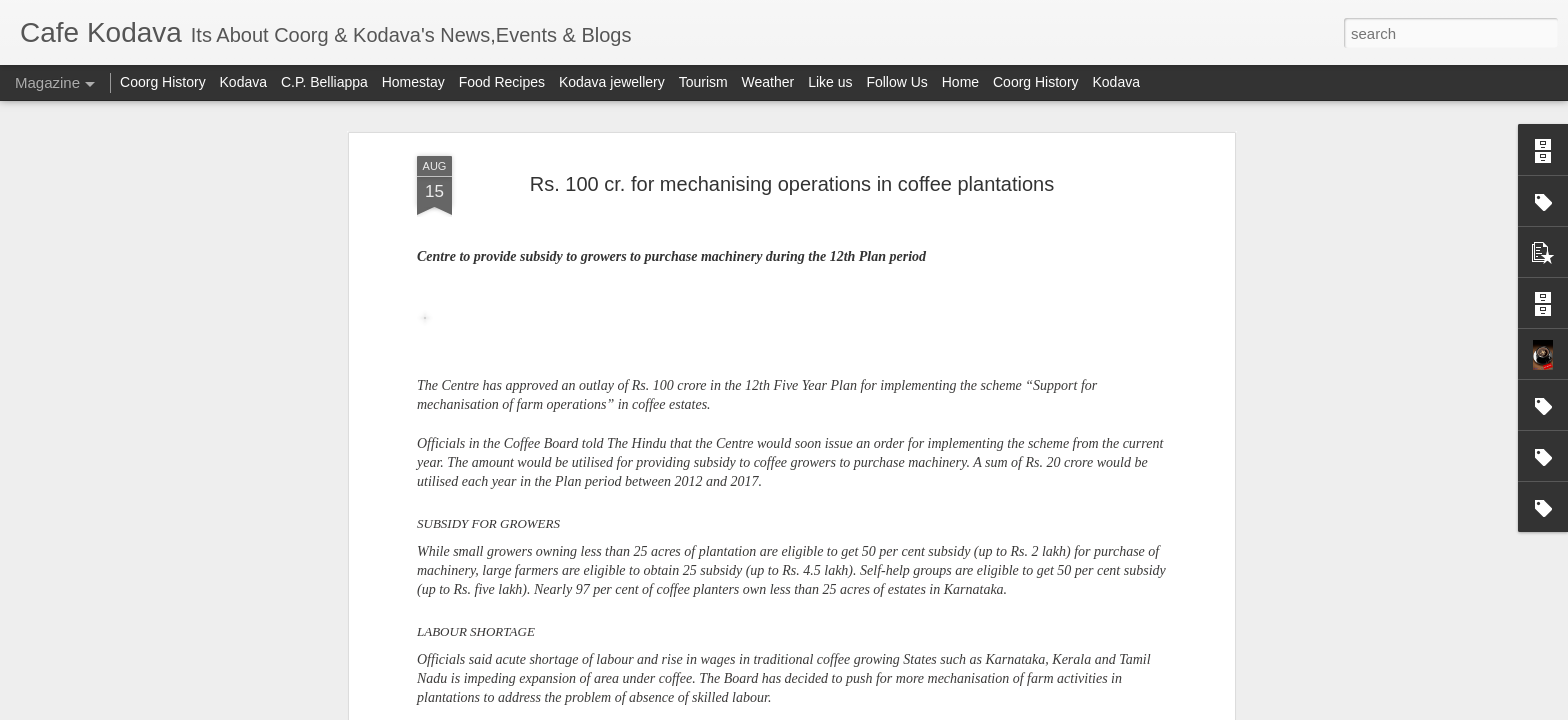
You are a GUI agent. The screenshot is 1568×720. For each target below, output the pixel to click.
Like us (830, 82)
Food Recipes (502, 82)
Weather (768, 82)
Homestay (413, 82)
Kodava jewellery (612, 82)
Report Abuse (964, 709)
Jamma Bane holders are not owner (1142, 363)
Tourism (703, 82)
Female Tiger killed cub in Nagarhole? (913, 363)
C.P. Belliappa (324, 82)
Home (960, 82)
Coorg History (163, 82)
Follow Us (896, 82)
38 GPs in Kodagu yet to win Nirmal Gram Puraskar (673, 372)
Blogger (905, 709)
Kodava (243, 82)
